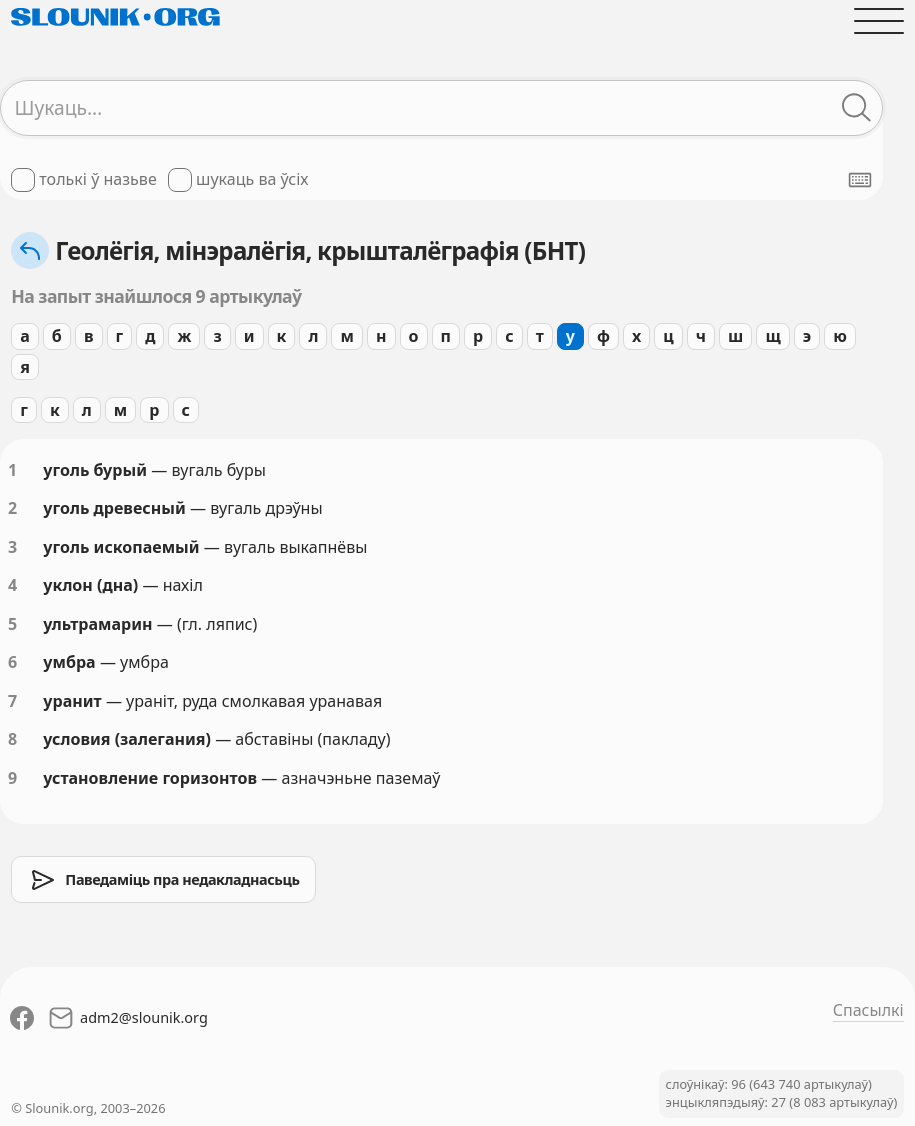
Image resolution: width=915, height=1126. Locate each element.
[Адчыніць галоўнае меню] (879, 21)
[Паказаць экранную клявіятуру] (860, 180)
